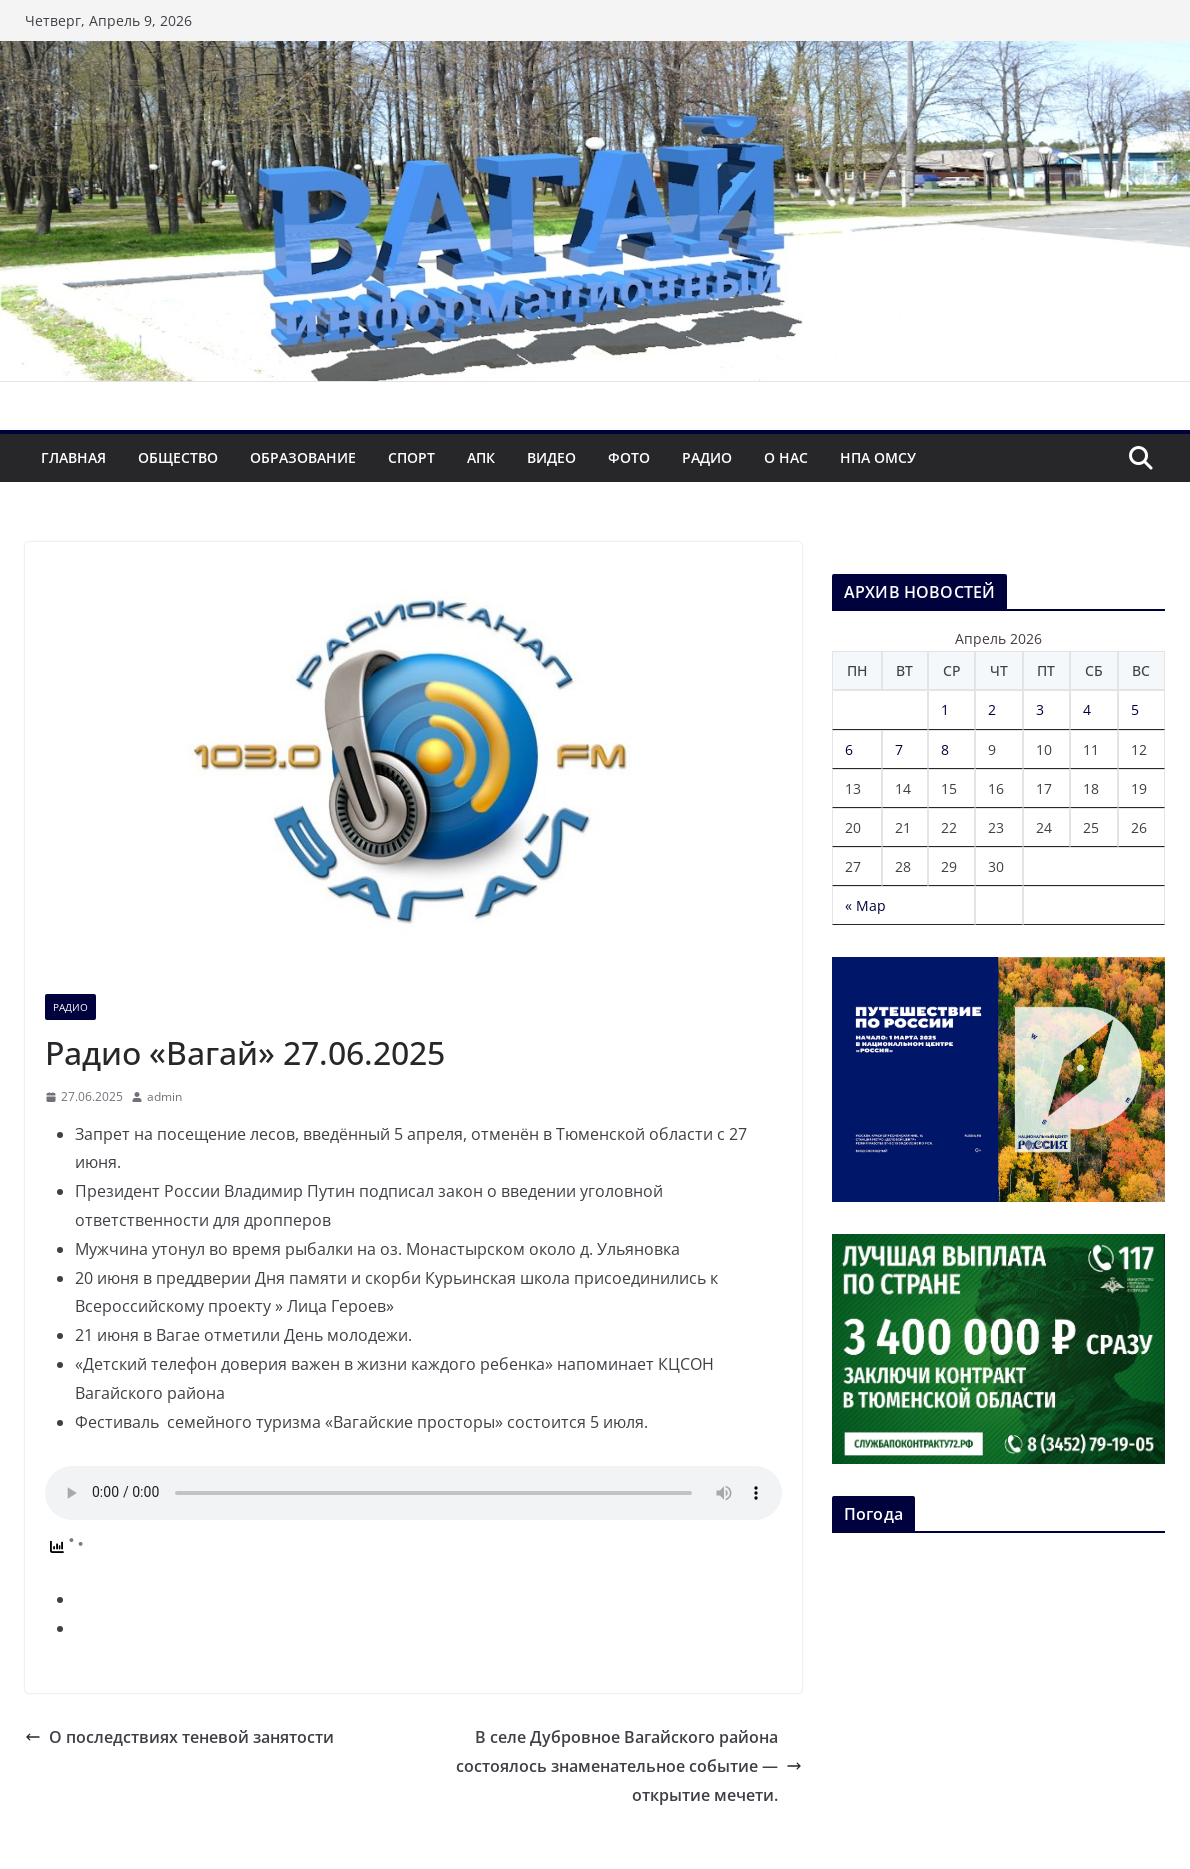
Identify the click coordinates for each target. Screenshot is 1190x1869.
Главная (73, 457)
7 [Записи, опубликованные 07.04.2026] (899, 749)
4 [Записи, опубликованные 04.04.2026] (1087, 709)
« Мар (865, 905)
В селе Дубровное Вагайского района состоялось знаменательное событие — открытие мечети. (629, 1766)
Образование (303, 457)
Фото (629, 457)
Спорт (411, 457)
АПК (481, 457)
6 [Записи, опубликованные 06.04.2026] (849, 749)
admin (164, 1096)
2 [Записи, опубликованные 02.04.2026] (992, 709)
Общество (178, 457)
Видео (551, 457)
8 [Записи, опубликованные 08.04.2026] (945, 749)
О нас (786, 457)
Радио (707, 457)
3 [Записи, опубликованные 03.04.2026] (1040, 709)
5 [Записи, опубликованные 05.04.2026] (1135, 709)
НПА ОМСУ (878, 457)
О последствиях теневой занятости (179, 1737)
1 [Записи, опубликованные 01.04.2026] (945, 709)
